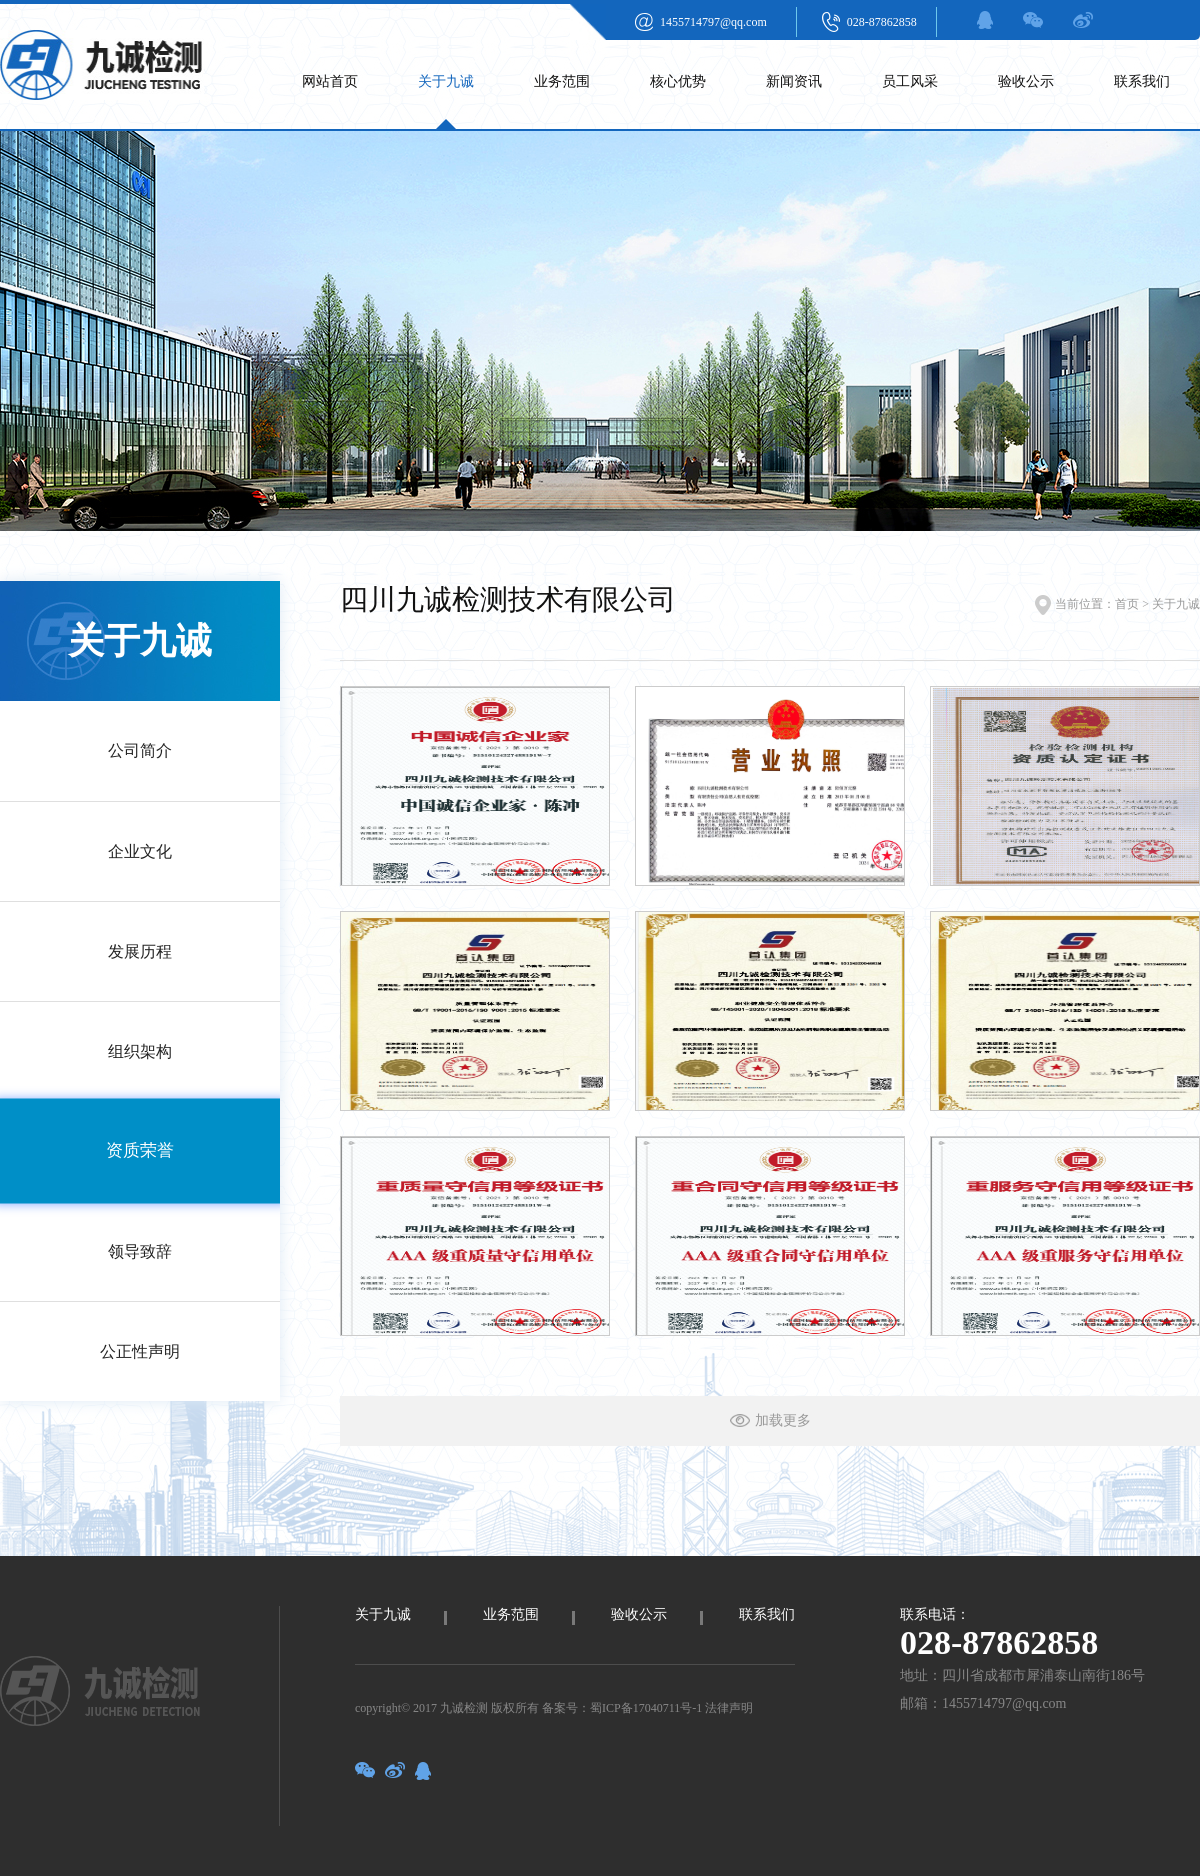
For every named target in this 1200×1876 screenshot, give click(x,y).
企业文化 (140, 851)
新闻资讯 (794, 81)
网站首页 (330, 81)
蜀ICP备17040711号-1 (646, 1708)
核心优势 (678, 81)
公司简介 (140, 750)
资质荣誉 (139, 1151)
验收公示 (1026, 81)
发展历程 (140, 951)
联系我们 (1142, 81)
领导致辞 (140, 1251)
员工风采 (910, 81)
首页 (1127, 604)
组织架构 (140, 1051)
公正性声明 (140, 1351)
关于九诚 (446, 81)
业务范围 (562, 81)
